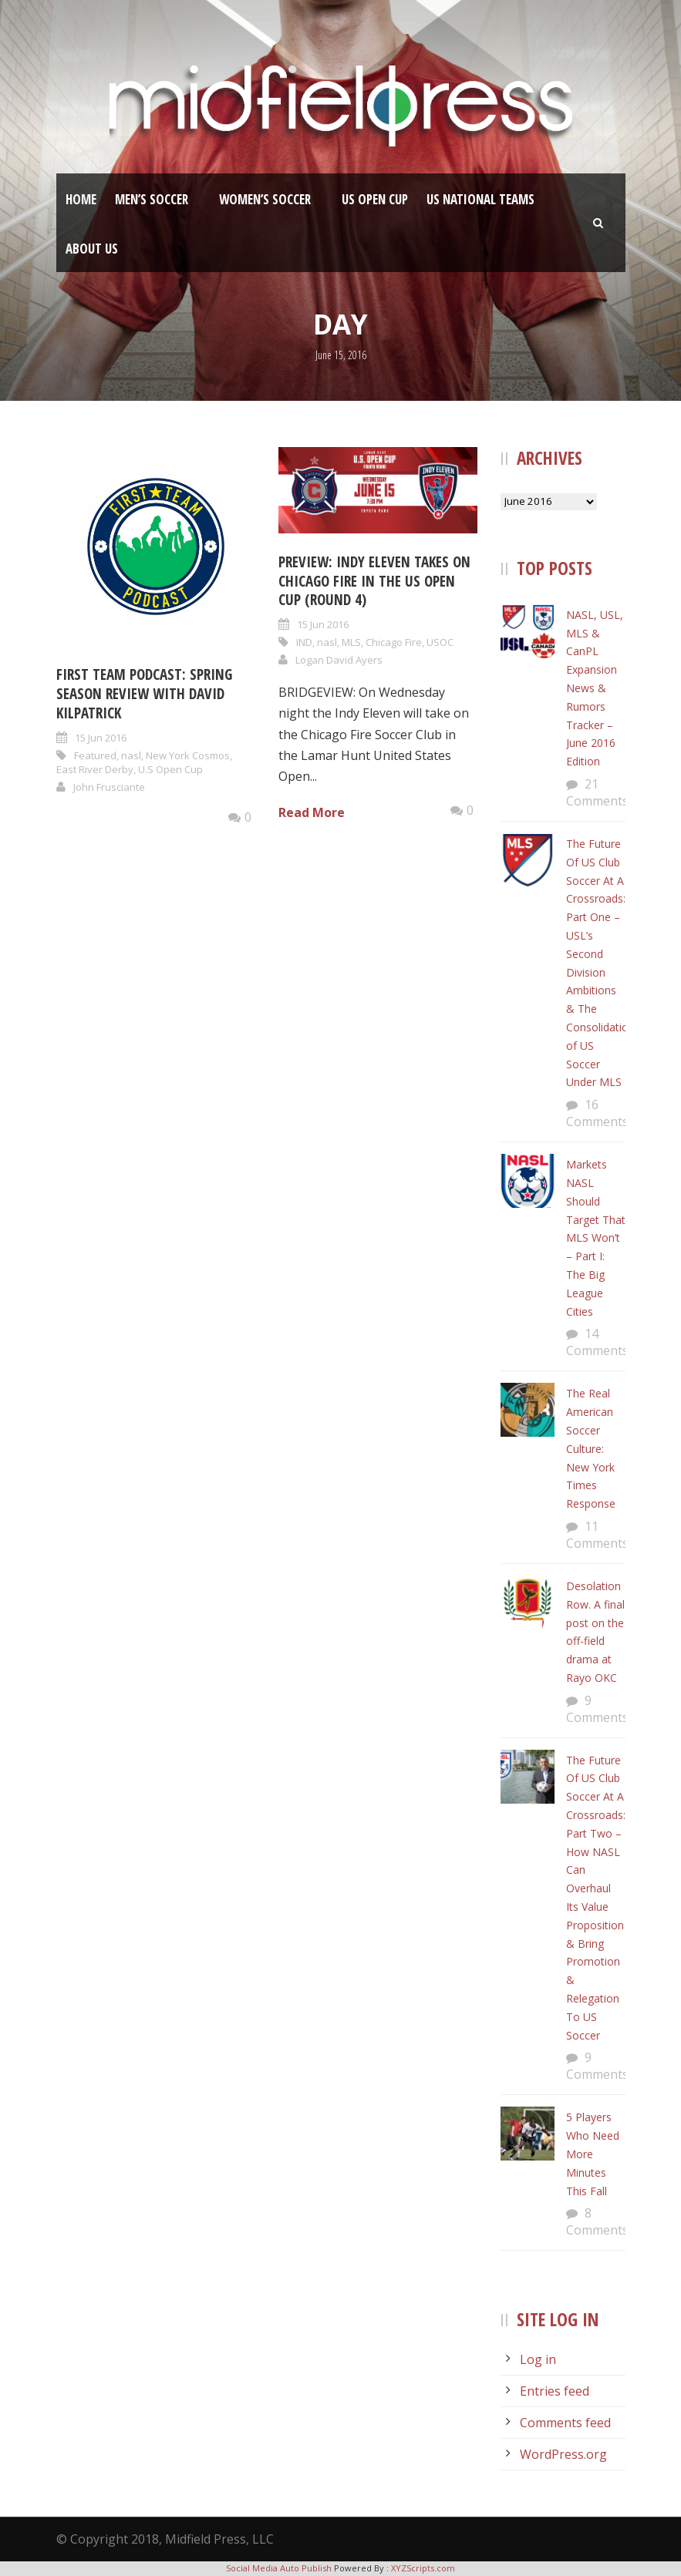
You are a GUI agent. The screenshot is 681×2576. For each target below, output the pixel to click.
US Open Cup (375, 199)
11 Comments (597, 1535)
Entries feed (554, 2391)
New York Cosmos (188, 755)
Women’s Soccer (265, 199)
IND (304, 642)
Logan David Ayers (339, 660)
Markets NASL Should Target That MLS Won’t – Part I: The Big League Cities (595, 1237)
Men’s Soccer (151, 199)
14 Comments (597, 1342)
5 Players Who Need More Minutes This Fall (592, 2154)
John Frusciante (109, 787)
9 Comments (597, 1709)
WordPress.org (563, 2454)
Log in (538, 2359)
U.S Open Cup (170, 769)
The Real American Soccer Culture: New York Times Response (590, 1448)
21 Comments (597, 792)
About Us (92, 248)
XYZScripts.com (423, 2568)
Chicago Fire (394, 642)
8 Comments (597, 2221)
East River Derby (94, 769)
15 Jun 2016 (100, 738)
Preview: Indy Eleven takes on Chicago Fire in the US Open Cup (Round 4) (374, 581)
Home (81, 199)
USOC (439, 642)
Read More (311, 812)
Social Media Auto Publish (279, 2568)
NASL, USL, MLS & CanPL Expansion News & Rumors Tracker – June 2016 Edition (594, 687)
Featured (95, 755)
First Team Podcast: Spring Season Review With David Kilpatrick (144, 693)
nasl (131, 755)
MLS (351, 642)
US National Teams (480, 199)
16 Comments (597, 1113)
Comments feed (565, 2422)
